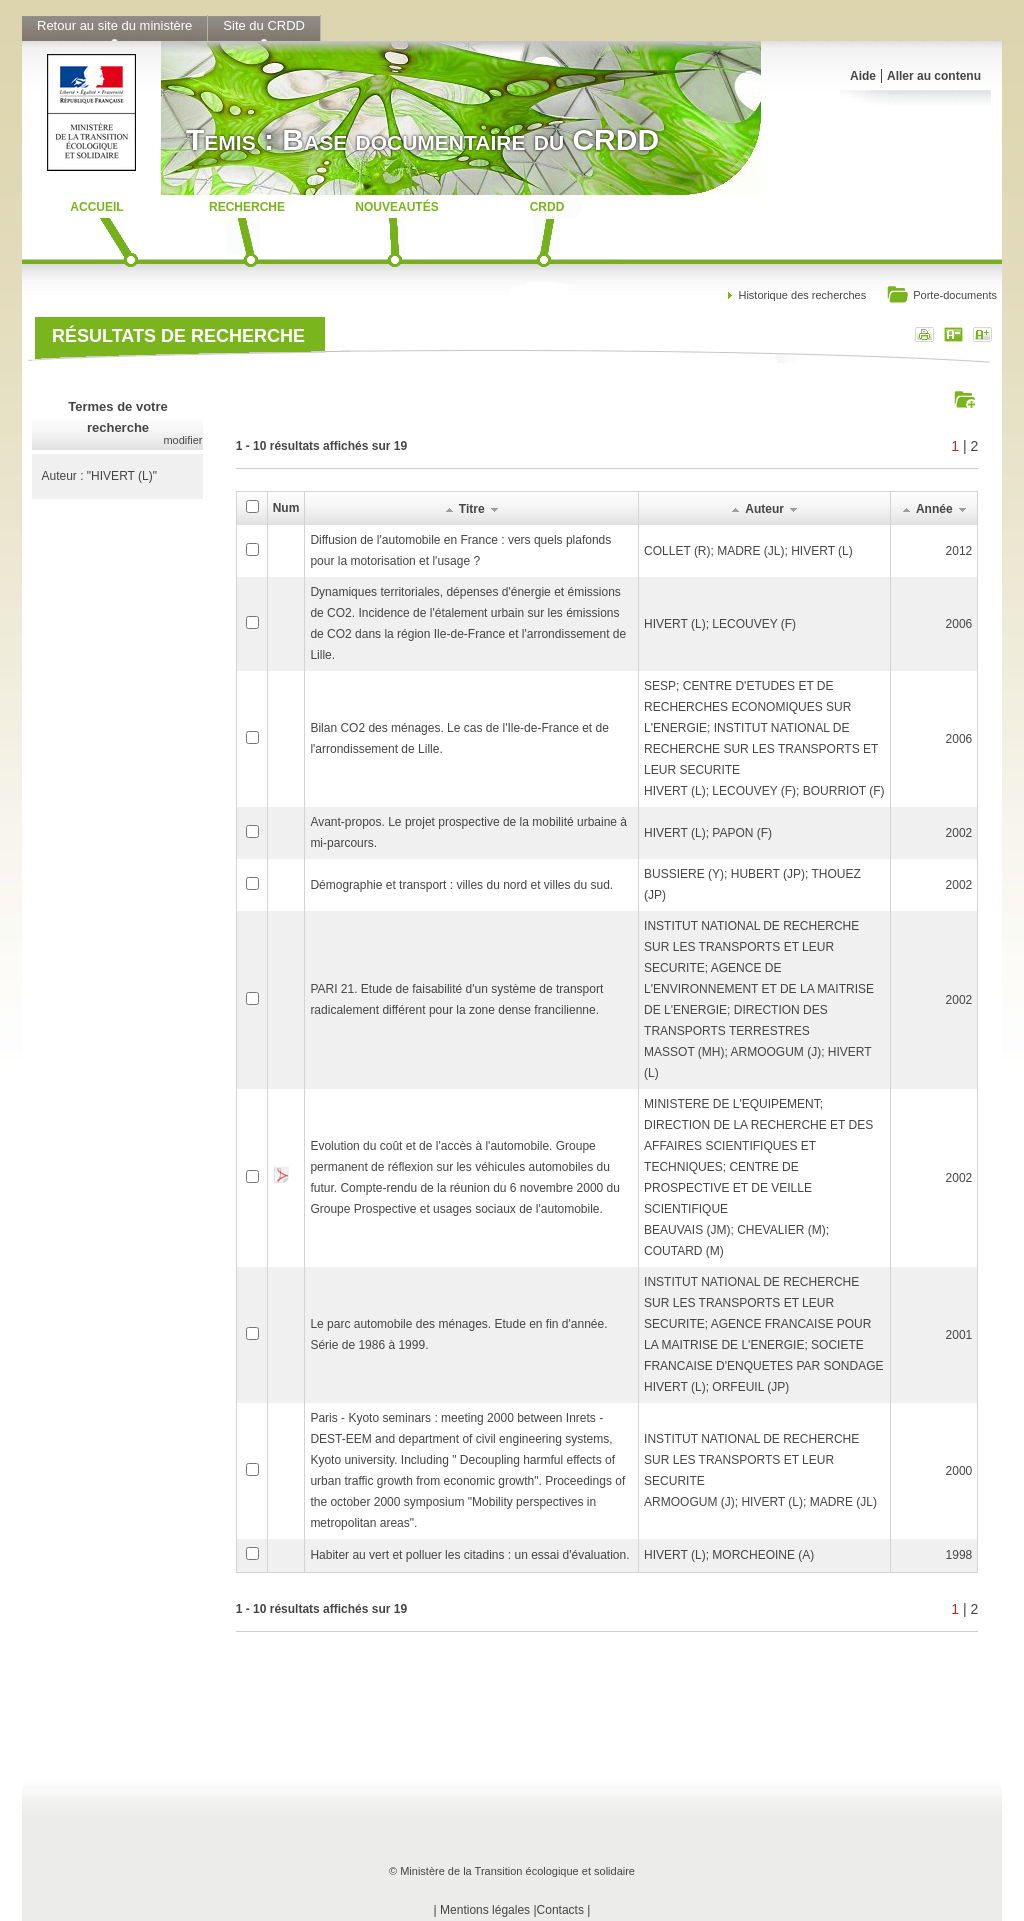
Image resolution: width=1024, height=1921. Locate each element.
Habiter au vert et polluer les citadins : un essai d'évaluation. (469, 1555)
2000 (959, 1471)
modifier (182, 440)
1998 (959, 1555)
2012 (959, 551)
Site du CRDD (264, 25)
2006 (959, 624)
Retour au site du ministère (114, 25)
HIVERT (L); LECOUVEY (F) (720, 624)
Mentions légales (485, 1910)
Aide (863, 76)
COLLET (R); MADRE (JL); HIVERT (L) (748, 551)
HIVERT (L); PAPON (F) (708, 833)
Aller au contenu (934, 76)
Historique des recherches (802, 295)
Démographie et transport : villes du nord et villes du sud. (461, 885)
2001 (959, 1335)
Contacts (560, 1910)
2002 (959, 833)
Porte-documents (941, 296)
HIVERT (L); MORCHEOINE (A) (729, 1555)
